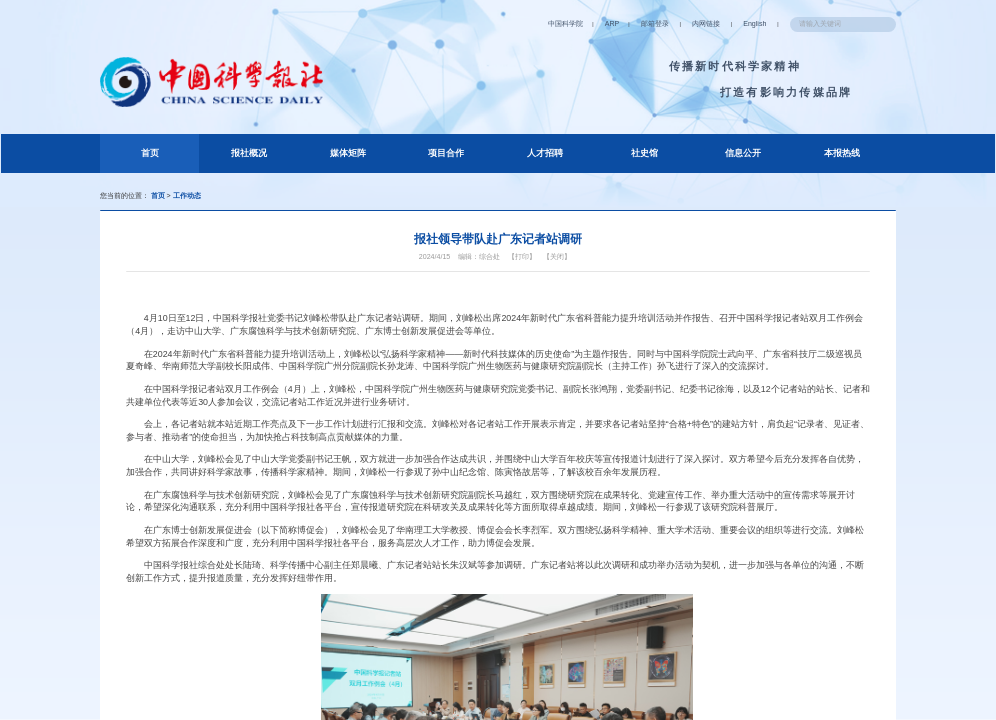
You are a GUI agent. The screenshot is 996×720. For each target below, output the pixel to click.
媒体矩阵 (348, 153)
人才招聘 (545, 153)
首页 (167, 150)
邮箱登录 (655, 24)
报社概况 (249, 153)
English (754, 24)
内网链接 (706, 24)
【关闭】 (557, 257)
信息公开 (743, 153)
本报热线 (842, 153)
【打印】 (522, 257)
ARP (612, 24)
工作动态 (187, 196)
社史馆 (644, 153)
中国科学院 (565, 24)
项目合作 (446, 153)
